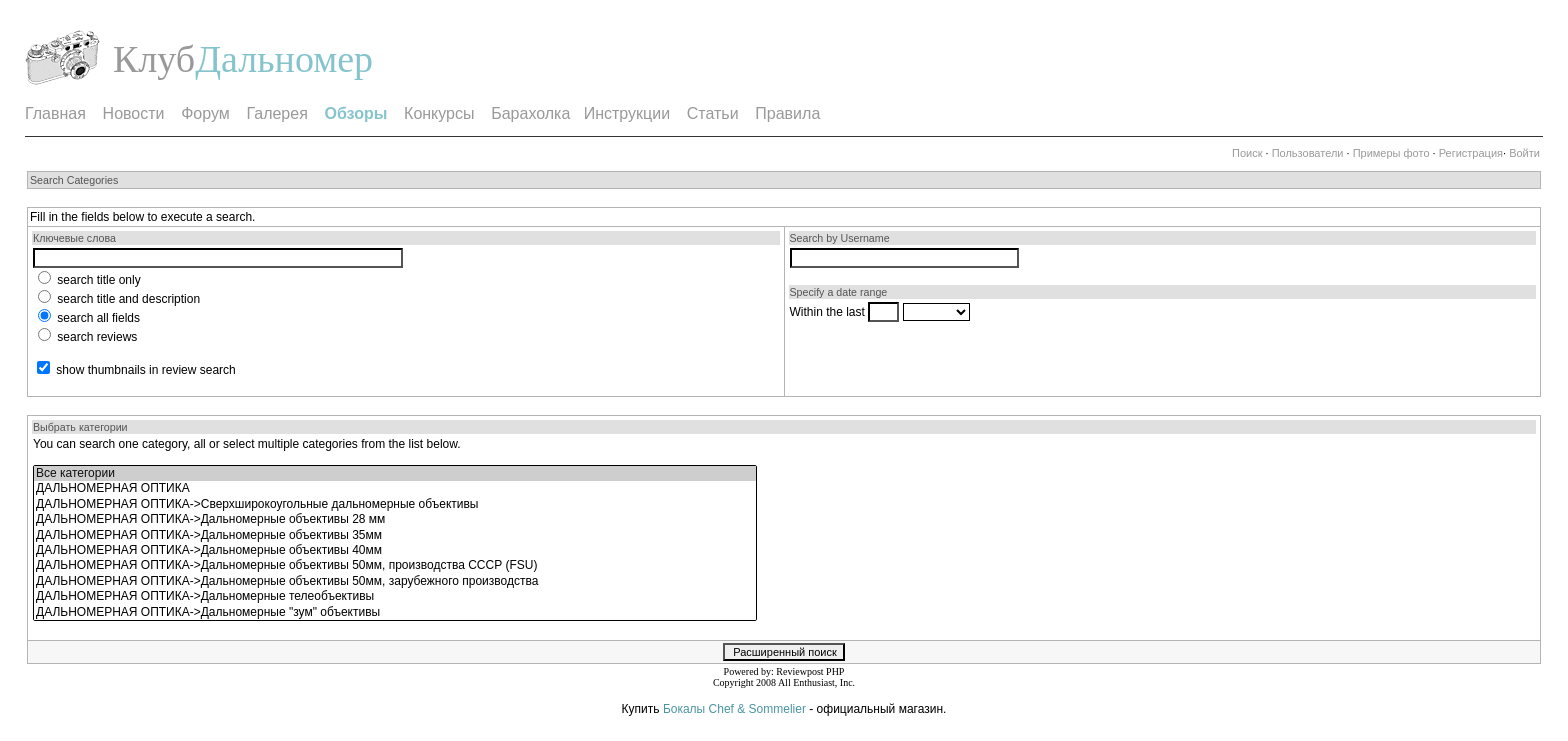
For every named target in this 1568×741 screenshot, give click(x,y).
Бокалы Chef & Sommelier (736, 709)
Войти (1524, 153)
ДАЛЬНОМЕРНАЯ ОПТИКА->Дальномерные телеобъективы (395, 596)
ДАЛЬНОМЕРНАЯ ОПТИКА (395, 488)
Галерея (276, 113)
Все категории (395, 473)
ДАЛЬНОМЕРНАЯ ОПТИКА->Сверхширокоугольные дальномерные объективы (395, 504)
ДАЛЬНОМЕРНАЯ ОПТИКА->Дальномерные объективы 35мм (395, 535)
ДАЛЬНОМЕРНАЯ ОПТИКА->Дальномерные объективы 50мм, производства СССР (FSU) (395, 565)
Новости (134, 113)
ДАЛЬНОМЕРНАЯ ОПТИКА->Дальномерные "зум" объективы (395, 612)
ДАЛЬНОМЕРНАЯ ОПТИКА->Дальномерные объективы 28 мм (395, 519)
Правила (787, 113)
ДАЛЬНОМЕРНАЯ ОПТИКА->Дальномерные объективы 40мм (395, 550)
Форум (205, 113)
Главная (55, 113)
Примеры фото (1391, 153)
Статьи (713, 113)
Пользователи (1308, 153)
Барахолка (530, 113)
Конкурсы (439, 113)
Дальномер (284, 59)
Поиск (1247, 153)
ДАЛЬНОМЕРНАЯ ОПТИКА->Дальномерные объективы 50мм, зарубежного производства (395, 581)
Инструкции (627, 113)
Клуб (154, 59)
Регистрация (1471, 153)
